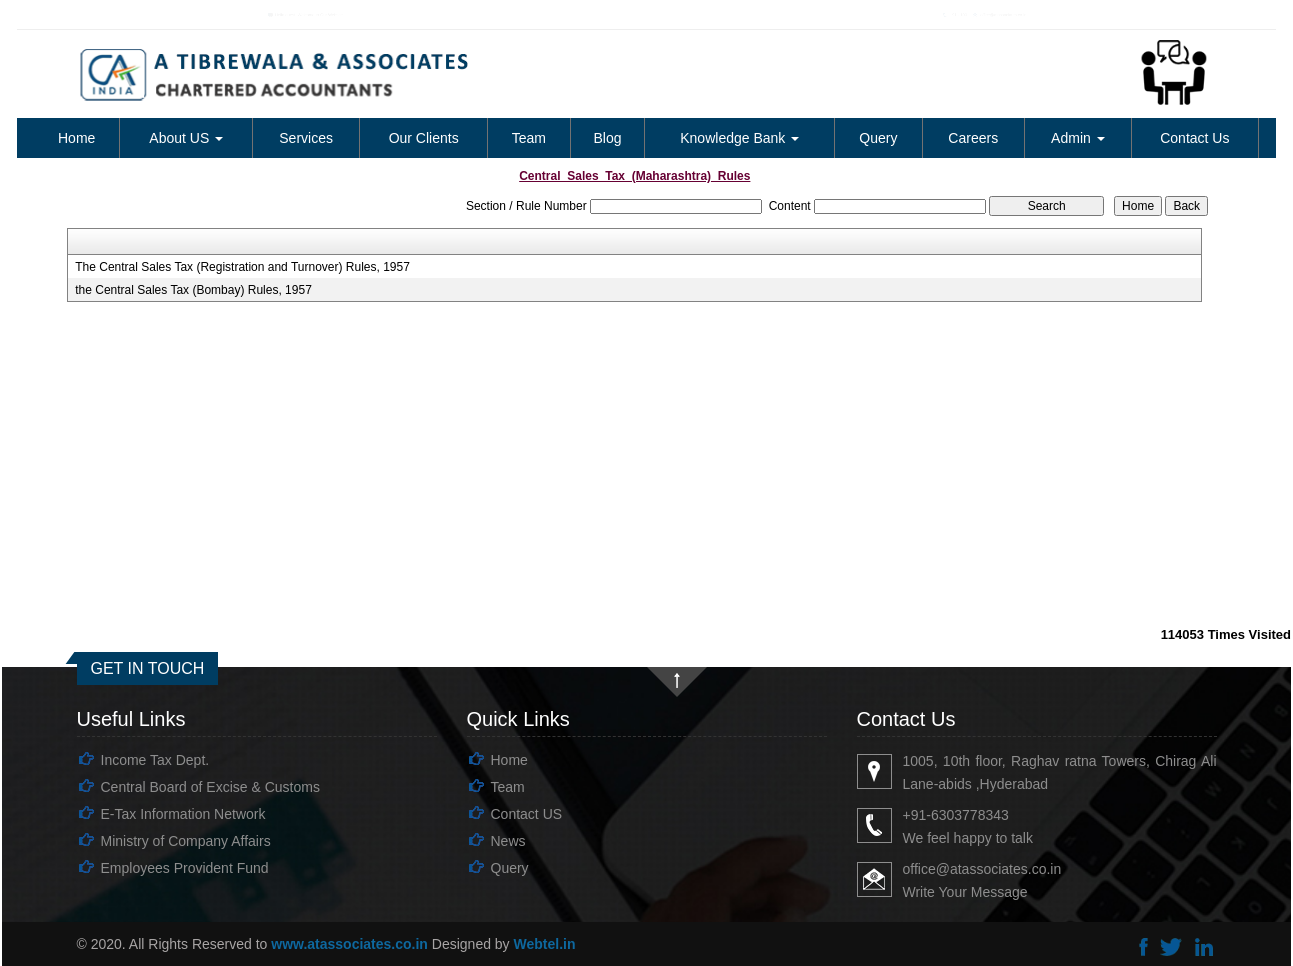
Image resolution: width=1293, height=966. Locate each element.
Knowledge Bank (739, 138)
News (508, 841)
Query (878, 138)
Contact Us (1194, 138)
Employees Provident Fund (185, 868)
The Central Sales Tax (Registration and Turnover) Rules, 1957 (242, 267)
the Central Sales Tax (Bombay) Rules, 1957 (193, 290)
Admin (1078, 138)
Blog (607, 138)
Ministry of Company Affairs (186, 841)
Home (76, 138)
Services (306, 138)
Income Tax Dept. (155, 760)
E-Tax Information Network (183, 814)
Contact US (527, 814)
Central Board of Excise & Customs (210, 787)
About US (186, 138)
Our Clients (424, 138)
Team (529, 138)
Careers (973, 138)
